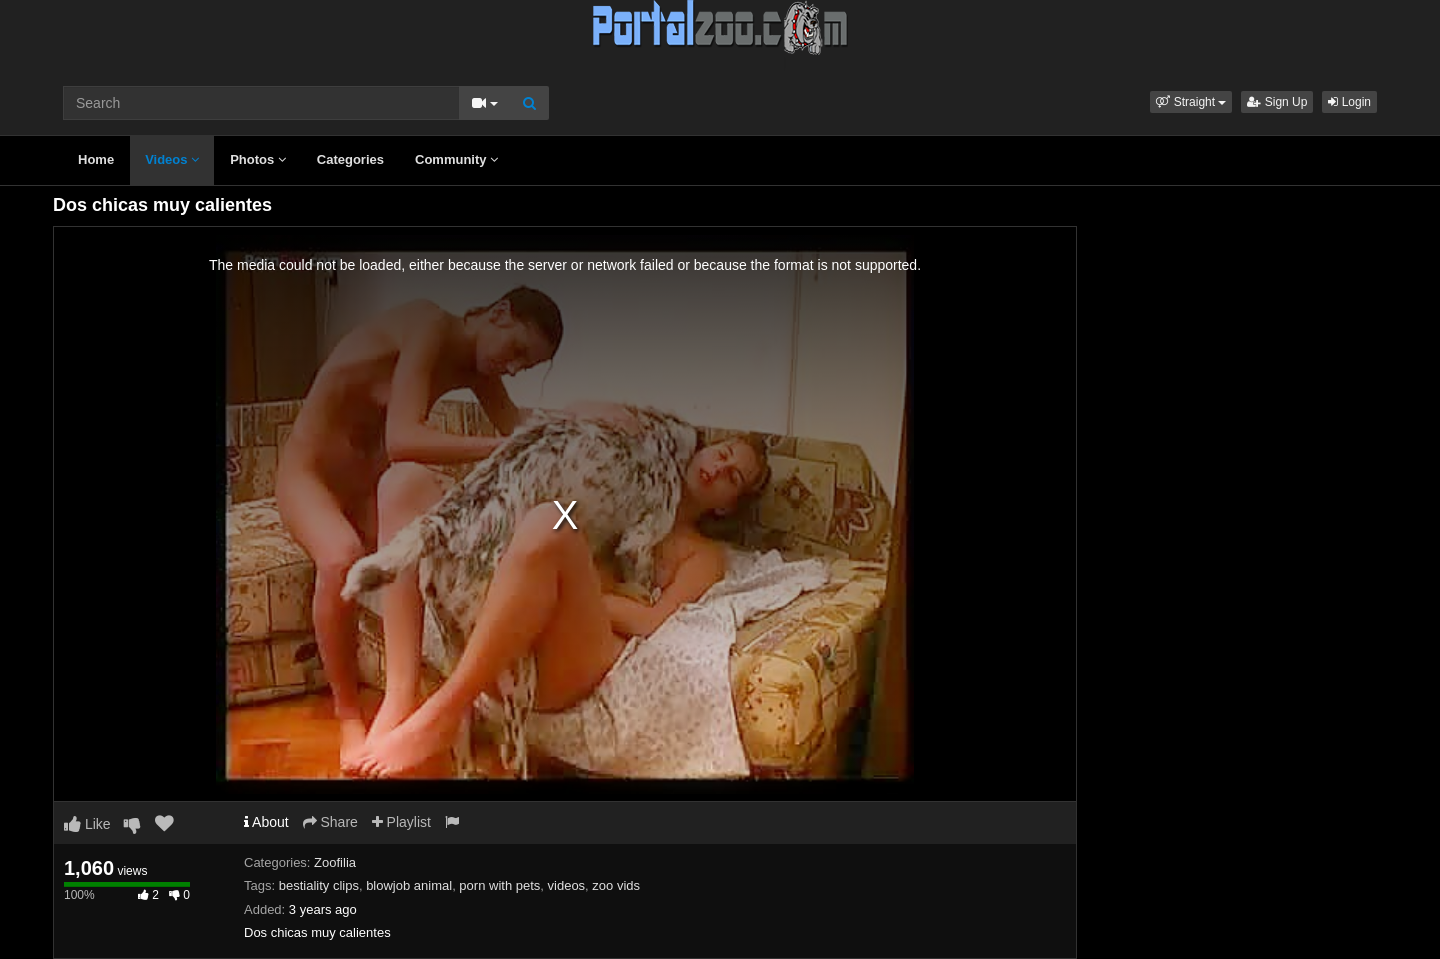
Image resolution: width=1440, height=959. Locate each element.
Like (87, 824)
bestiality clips (319, 885)
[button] (1191, 102)
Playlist (401, 822)
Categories (350, 159)
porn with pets (499, 885)
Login (1349, 102)
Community (456, 159)
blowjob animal (409, 885)
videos (567, 885)
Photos (258, 159)
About (266, 822)
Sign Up (1277, 102)
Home (96, 159)
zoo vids (616, 885)
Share (330, 822)
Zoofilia (335, 862)
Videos (172, 159)
